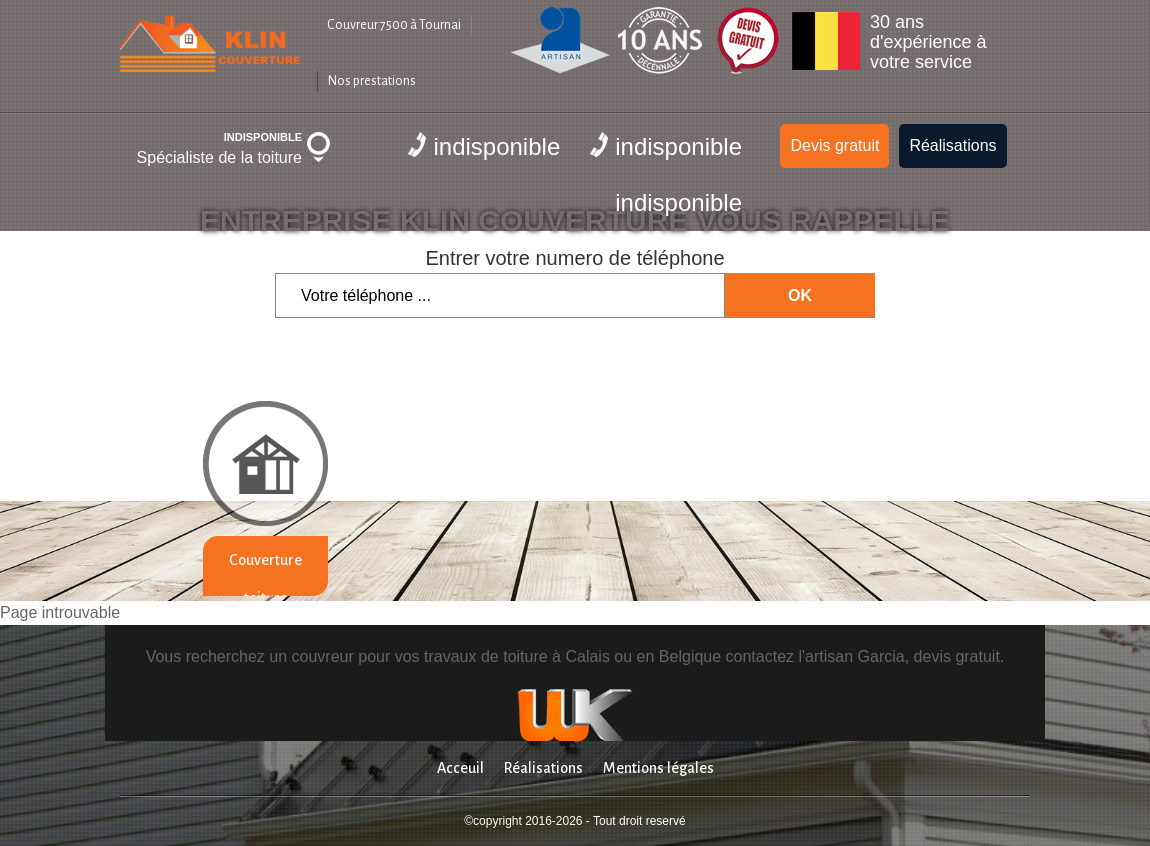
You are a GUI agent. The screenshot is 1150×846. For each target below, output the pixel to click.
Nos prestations (372, 81)
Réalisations (952, 145)
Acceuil (460, 768)
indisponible (484, 146)
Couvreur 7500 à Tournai (394, 25)
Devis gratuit (834, 145)
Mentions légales (658, 768)
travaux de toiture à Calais (517, 656)
